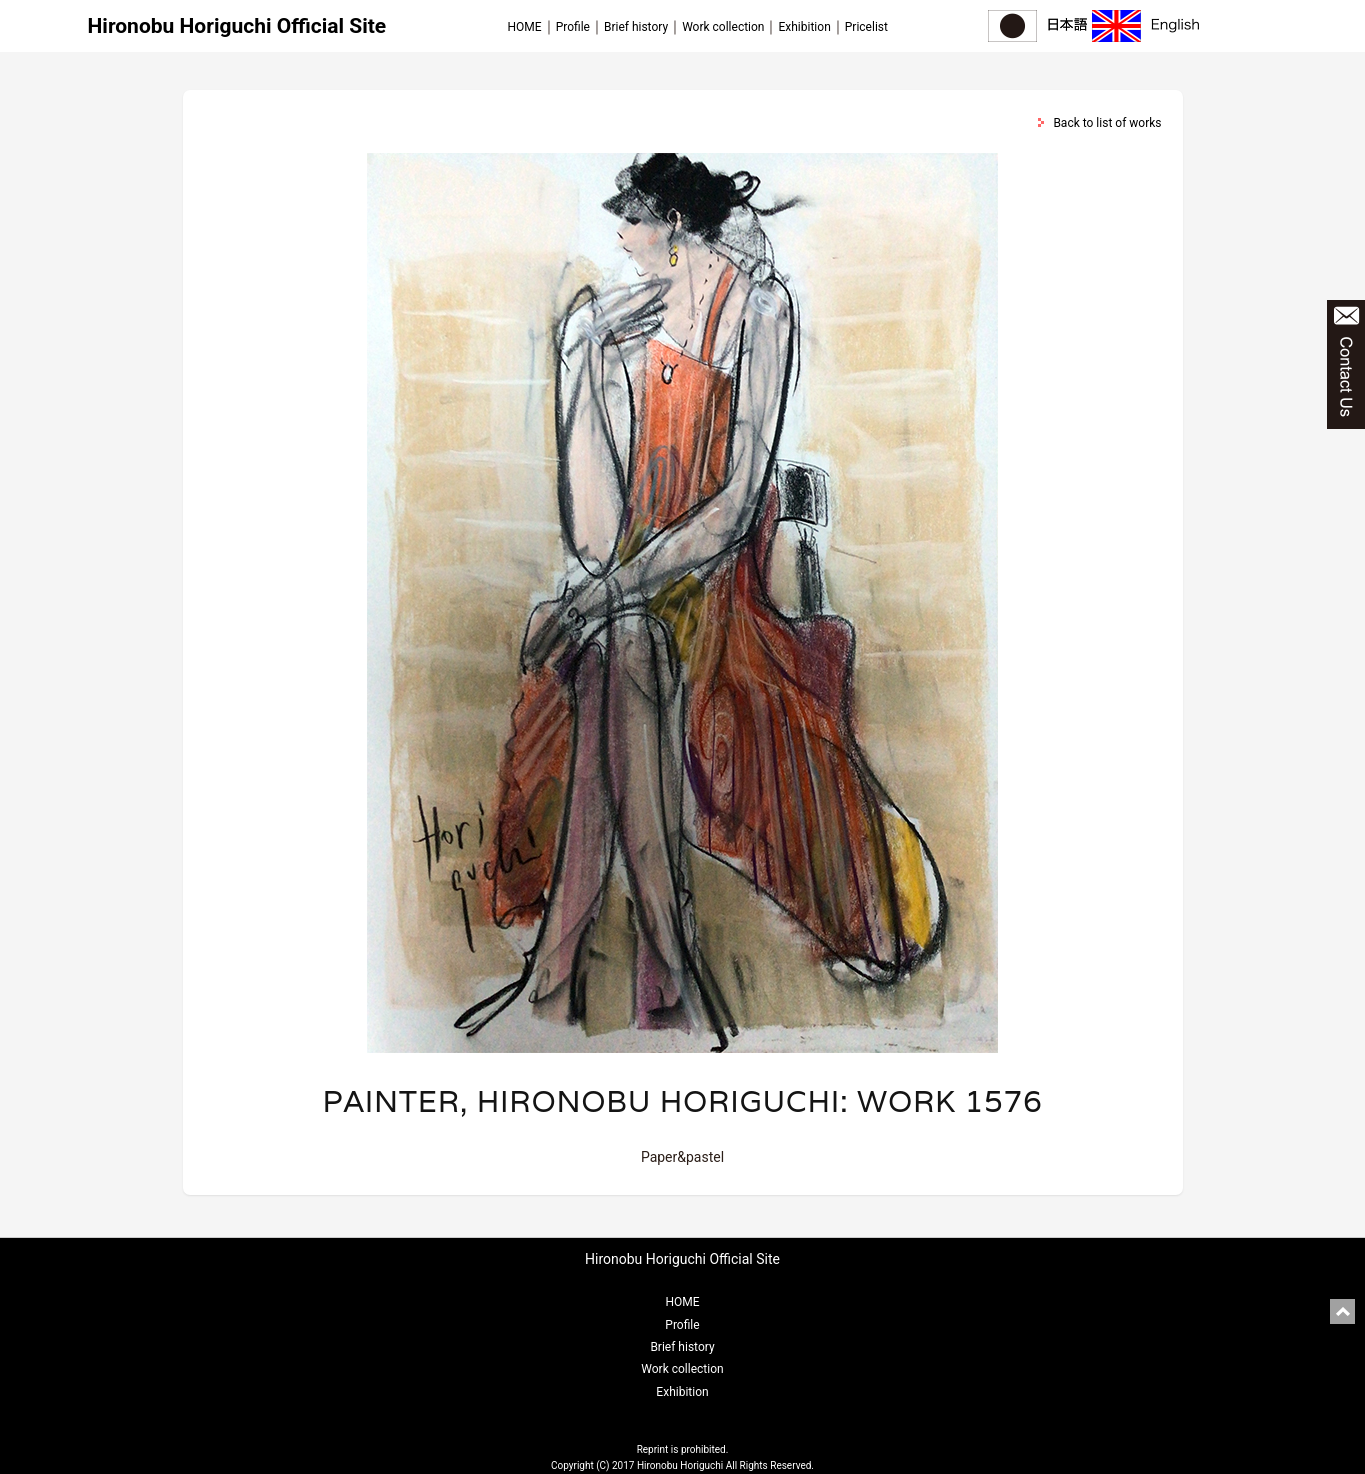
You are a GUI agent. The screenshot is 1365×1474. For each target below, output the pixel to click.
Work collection (723, 27)
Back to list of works (1107, 123)
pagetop (1342, 1311)
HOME (525, 27)
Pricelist (866, 27)
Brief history (636, 27)
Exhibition (804, 27)
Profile (573, 27)
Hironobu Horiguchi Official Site (237, 26)
